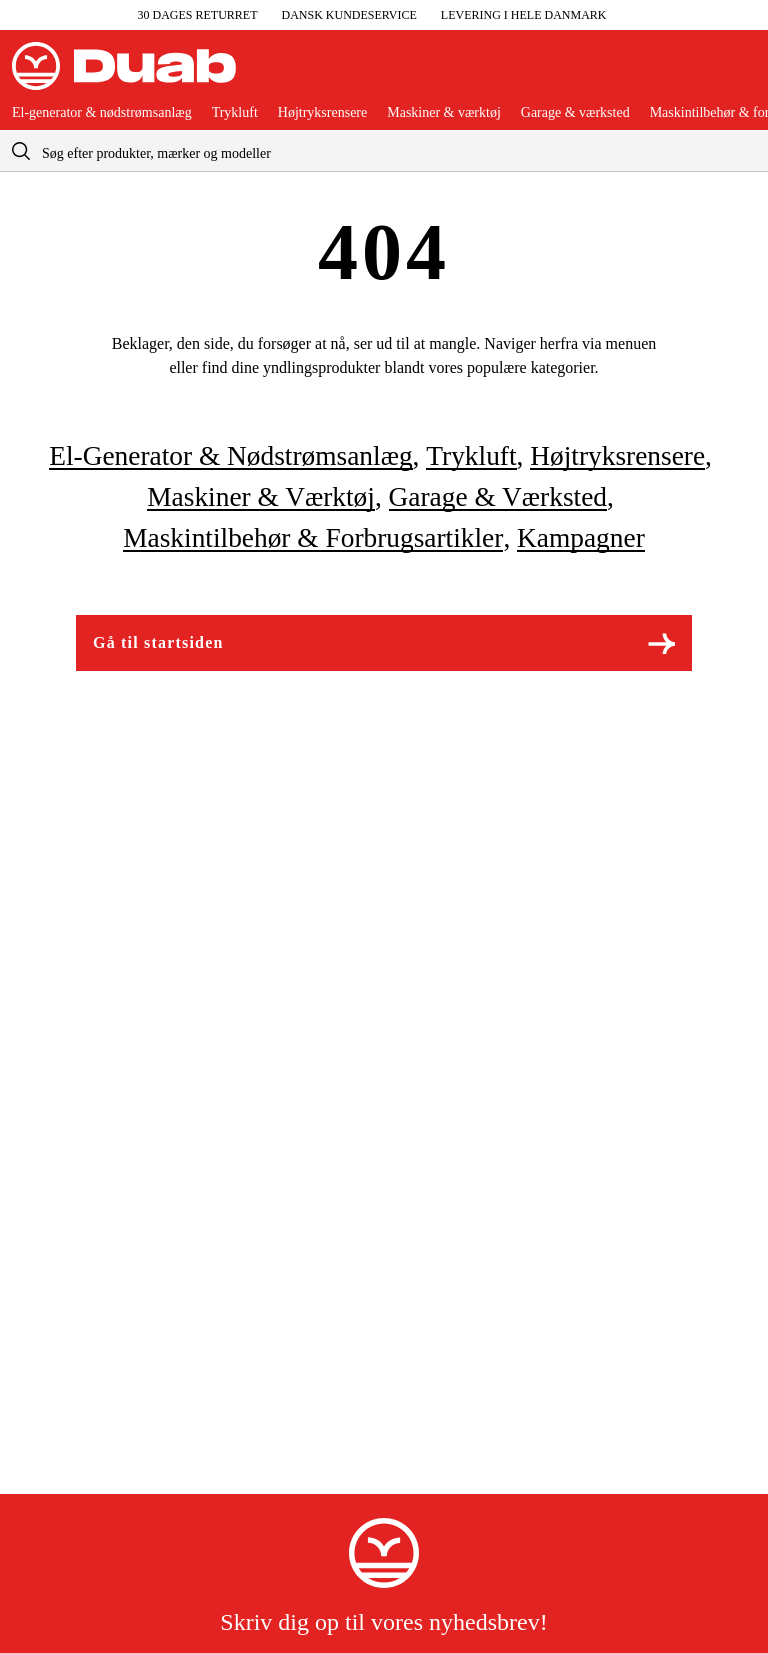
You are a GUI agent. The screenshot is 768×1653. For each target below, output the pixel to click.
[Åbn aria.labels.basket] (740, 74)
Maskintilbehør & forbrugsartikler (313, 538)
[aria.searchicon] (21, 150)
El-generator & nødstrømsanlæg (102, 113)
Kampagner (581, 538)
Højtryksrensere (322, 113)
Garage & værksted (575, 113)
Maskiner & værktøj (444, 113)
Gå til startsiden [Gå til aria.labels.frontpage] (384, 643)
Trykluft (235, 113)
